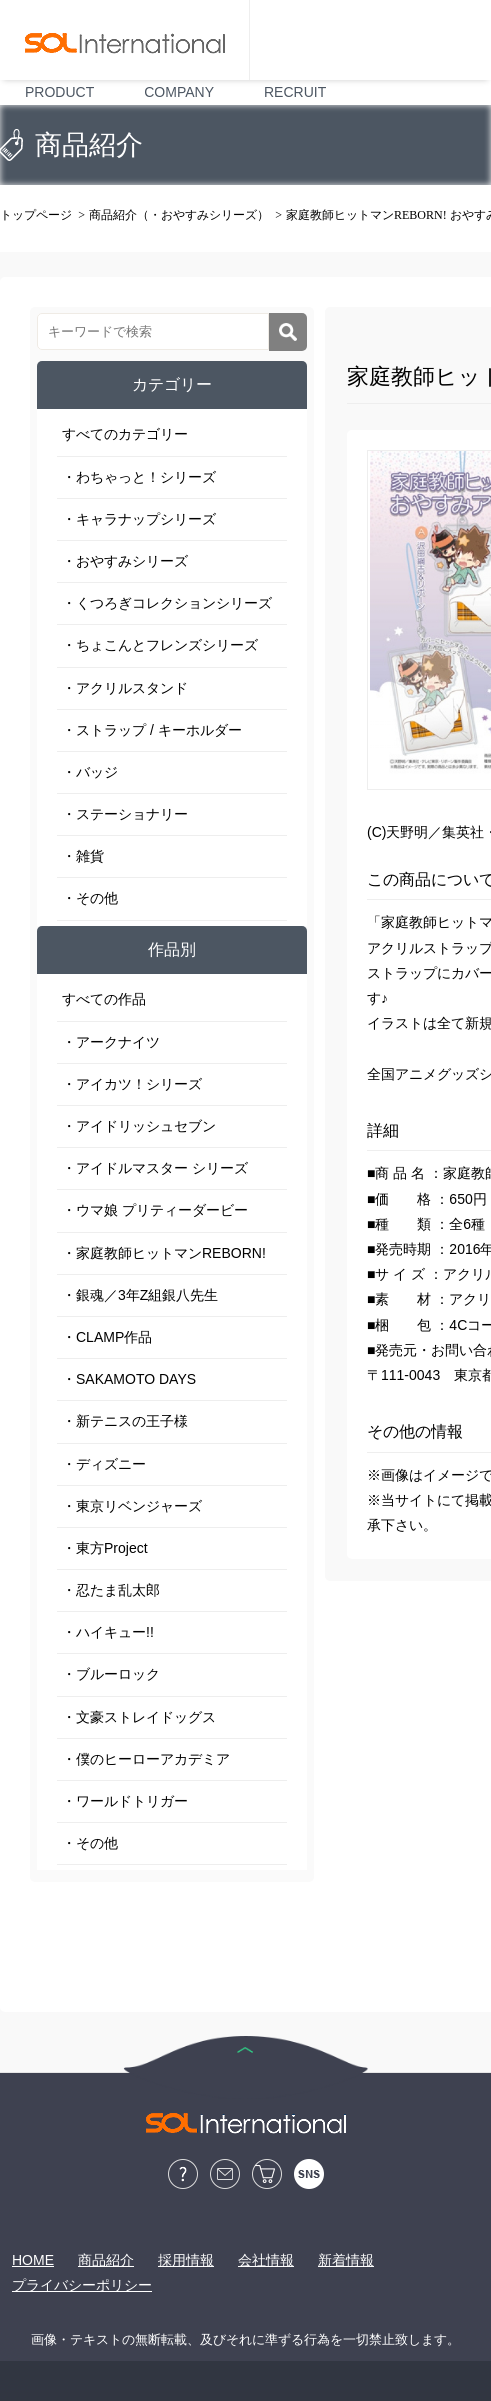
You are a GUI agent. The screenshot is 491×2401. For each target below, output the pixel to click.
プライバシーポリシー (82, 2285)
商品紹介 (106, 2260)
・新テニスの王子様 (125, 1421)
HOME (33, 2260)
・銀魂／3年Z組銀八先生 (140, 1295)
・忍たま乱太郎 (111, 1590)
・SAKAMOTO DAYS (129, 1379)
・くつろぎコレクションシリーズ (167, 603)
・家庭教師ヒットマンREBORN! (164, 1253)
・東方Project (105, 1548)
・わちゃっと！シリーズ (139, 477)
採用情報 (186, 2260)
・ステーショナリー (125, 814)
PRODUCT (59, 92)
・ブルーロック (111, 1674)
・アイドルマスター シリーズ (155, 1168)
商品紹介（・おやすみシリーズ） (179, 215)
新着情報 (346, 2260)
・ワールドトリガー (125, 1801)
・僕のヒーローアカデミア (146, 1759)
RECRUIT (295, 92)
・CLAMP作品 (107, 1337)
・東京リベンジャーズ (132, 1506)
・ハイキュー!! (108, 1632)
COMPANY (179, 92)
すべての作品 (104, 999)
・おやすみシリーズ (125, 561)
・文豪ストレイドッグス (139, 1717)
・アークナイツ (111, 1042)
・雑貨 (83, 856)
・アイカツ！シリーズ (132, 1084)
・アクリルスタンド (125, 688)
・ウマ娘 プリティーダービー (155, 1210)
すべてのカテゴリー (125, 434)
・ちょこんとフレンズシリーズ (160, 645)
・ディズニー (104, 1464)
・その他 (90, 898)
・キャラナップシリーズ (139, 519)
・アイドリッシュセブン (139, 1126)
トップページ (36, 215)
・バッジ (90, 772)
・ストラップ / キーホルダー (152, 730)
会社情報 (266, 2260)
